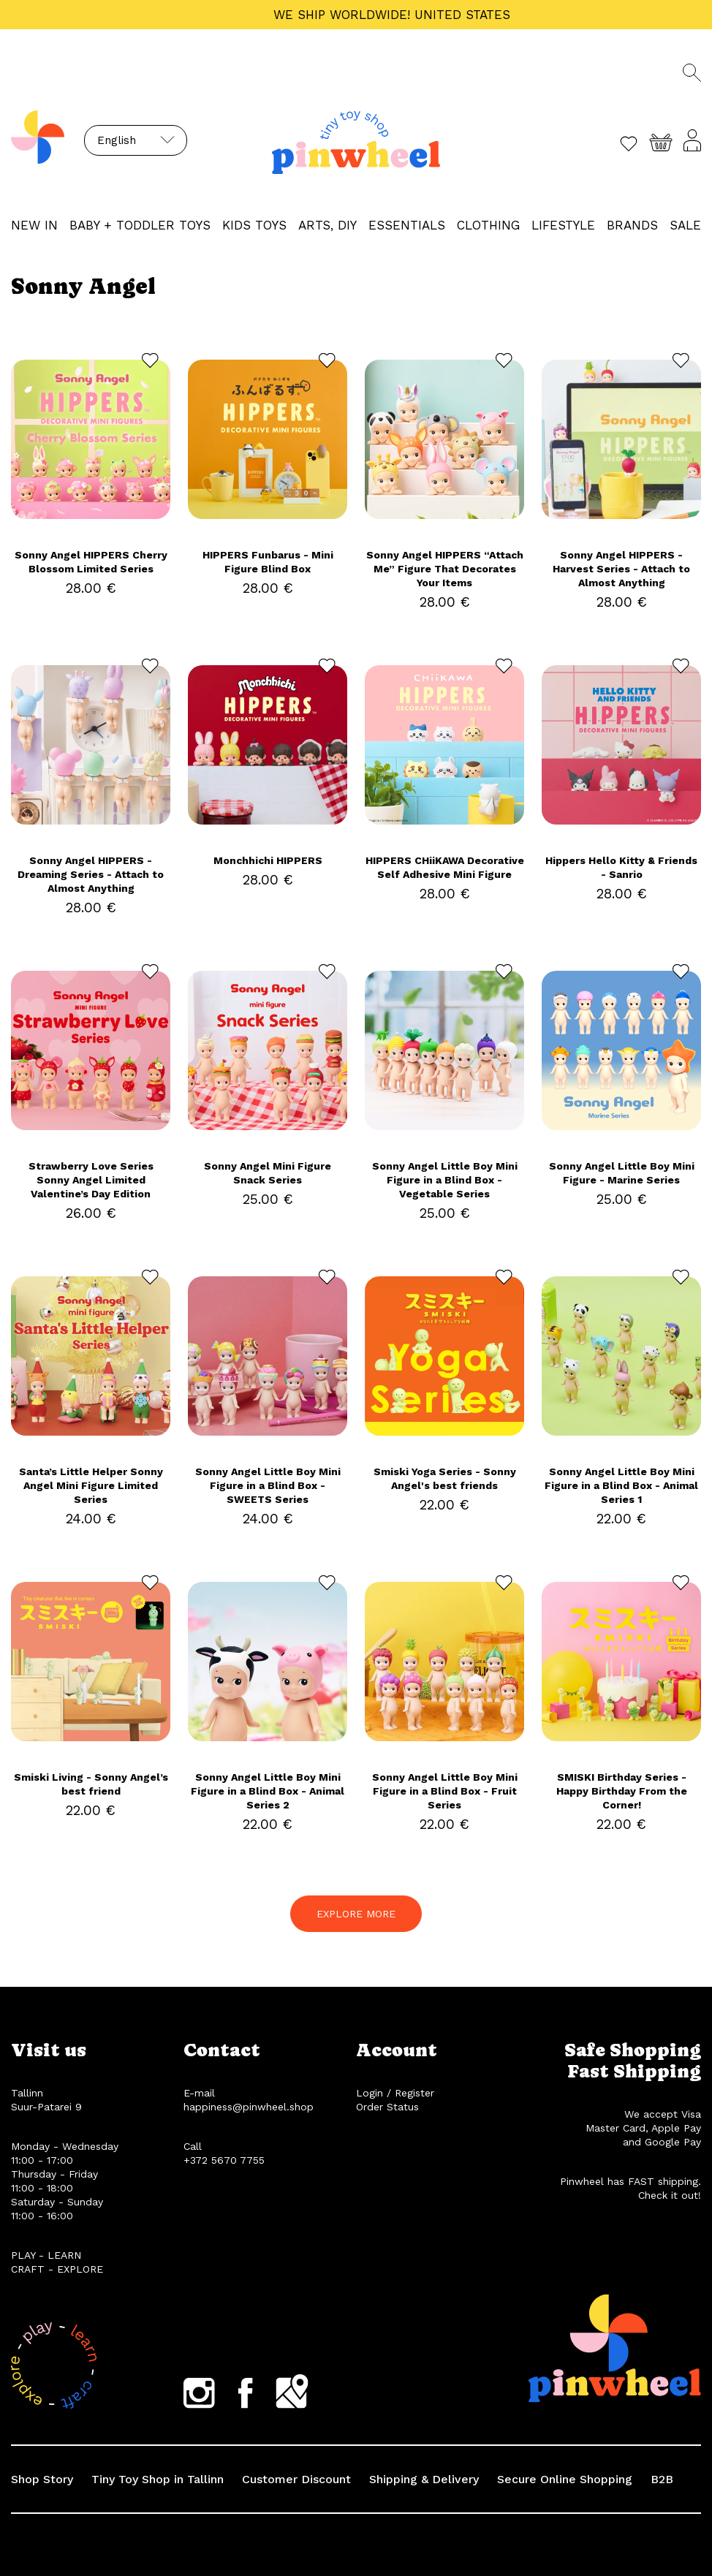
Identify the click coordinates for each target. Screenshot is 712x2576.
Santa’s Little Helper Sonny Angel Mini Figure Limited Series (91, 1485)
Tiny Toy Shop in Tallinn (157, 2479)
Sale (685, 225)
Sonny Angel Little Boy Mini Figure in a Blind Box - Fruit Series (445, 1791)
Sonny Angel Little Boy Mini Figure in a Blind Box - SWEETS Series (268, 1485)
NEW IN (34, 225)
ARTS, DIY (327, 225)
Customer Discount (296, 2479)
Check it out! (669, 2195)
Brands (632, 225)
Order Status (387, 2107)
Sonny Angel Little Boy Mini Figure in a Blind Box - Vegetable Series (445, 1180)
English (116, 140)
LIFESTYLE (563, 225)
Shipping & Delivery (424, 2479)
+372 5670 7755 (224, 2160)
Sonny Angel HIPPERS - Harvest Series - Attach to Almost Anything (621, 568)
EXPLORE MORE (356, 1914)
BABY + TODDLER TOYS (140, 225)
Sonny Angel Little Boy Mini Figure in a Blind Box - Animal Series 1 (621, 1485)
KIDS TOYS (254, 225)
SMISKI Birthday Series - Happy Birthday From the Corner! (621, 1791)
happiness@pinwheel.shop (248, 2107)
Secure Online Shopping (564, 2479)
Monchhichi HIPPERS (267, 860)
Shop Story (42, 2479)
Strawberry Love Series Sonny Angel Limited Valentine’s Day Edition (91, 1180)
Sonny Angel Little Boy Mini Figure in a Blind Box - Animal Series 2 (267, 1791)
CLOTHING (488, 225)
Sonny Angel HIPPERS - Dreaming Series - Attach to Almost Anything (91, 874)
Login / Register (395, 2093)
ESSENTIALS (406, 225)
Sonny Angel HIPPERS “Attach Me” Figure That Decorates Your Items (444, 568)
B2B (662, 2479)
